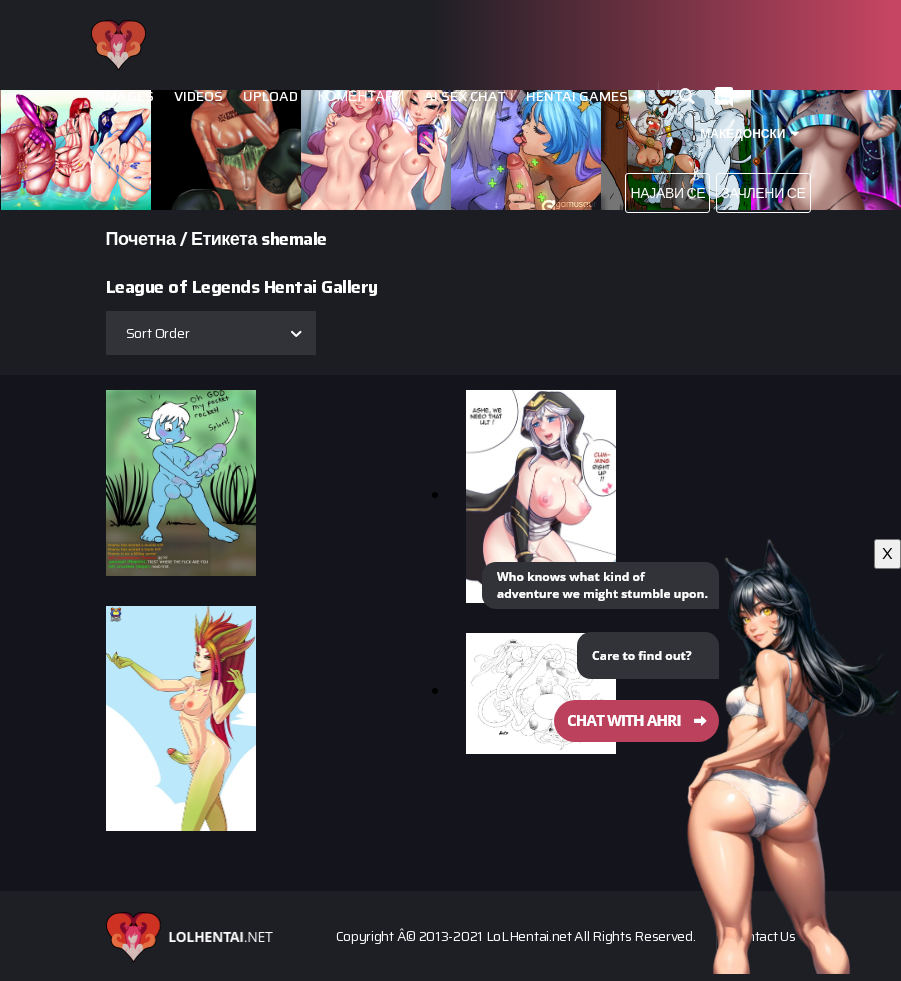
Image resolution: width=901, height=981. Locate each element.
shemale (294, 239)
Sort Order (158, 333)
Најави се (667, 193)
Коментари (361, 96)
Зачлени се (763, 193)
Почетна (141, 239)
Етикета (224, 239)
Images (127, 96)
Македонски (742, 133)
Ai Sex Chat (465, 96)
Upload (270, 96)
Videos (198, 96)
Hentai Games (577, 96)
